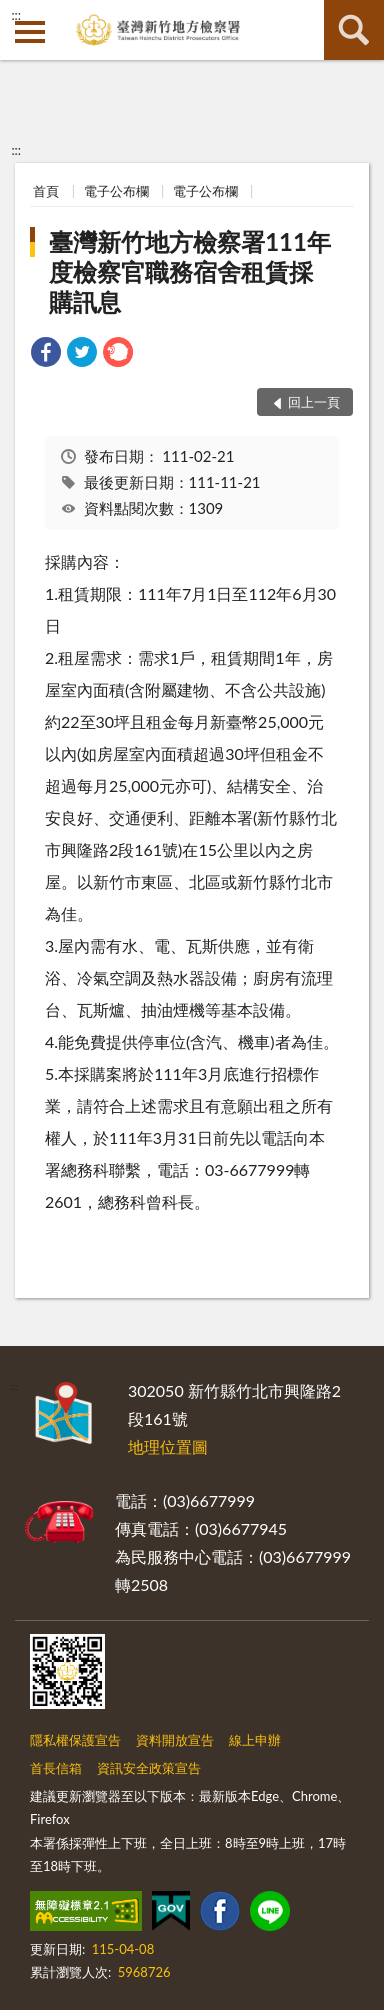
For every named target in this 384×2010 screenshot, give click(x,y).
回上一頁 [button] (314, 402)
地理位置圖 (168, 1446)
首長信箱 (56, 1768)
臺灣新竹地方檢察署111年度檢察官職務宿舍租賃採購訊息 (190, 271)
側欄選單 (30, 32)
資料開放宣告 (175, 1740)
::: (16, 15)
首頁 (46, 191)
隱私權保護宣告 (75, 1740)
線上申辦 (255, 1740)
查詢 (354, 30)
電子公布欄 (116, 191)
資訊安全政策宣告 (149, 1768)
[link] (46, 354)
